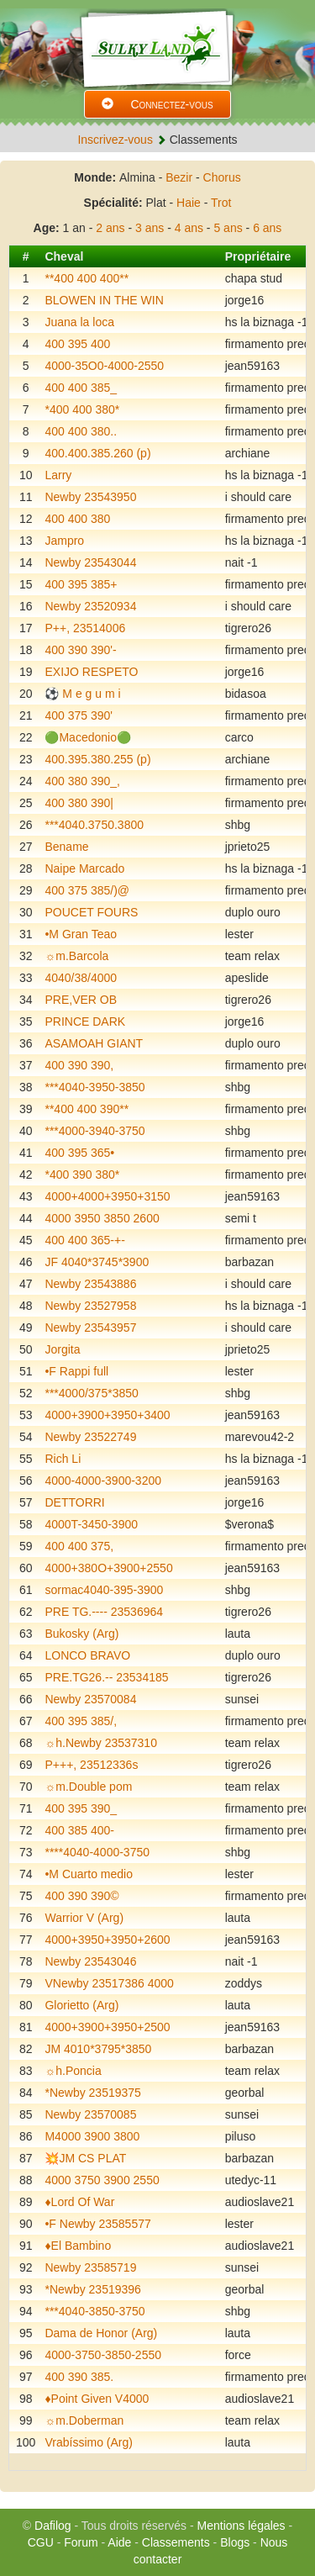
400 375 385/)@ (87, 890)
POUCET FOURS (91, 912)
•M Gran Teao (81, 934)
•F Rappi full (76, 1371)
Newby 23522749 (90, 1437)
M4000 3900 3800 (92, 2136)
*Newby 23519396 (92, 2289)
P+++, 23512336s (91, 1764)
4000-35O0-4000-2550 (104, 365)
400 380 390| (79, 803)
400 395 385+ (81, 584)
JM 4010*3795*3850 (98, 2049)
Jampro (64, 540)
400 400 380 (77, 518)
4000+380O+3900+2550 (108, 1568)
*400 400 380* (82, 409)
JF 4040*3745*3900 (97, 1262)
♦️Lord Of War (79, 2202)
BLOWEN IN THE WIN (104, 300)
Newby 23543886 (90, 1284)
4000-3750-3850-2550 (103, 2355)
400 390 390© (81, 1896)
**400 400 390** (87, 1109)
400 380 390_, (82, 781)
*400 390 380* (82, 1174)
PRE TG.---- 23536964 (104, 1611)
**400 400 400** (87, 278)
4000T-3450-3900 (91, 1524)
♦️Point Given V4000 (97, 2398)
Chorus (222, 177)
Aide (119, 2542)
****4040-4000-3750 (97, 1852)
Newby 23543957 (90, 1327)
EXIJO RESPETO (91, 671)
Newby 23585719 (90, 2267)
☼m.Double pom (88, 1786)
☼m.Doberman (84, 2420)
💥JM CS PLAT (85, 2158)
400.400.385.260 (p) (97, 453)
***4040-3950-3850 (94, 1087)
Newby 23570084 (90, 1699)
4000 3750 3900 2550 (102, 2180)
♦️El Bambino (78, 2245)
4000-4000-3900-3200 (103, 1480)
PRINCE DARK (85, 1021)
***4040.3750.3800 (94, 824)
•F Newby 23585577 (97, 2223)
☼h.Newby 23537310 (100, 1743)
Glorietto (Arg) (81, 2005)
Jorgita (62, 1349)
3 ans (149, 228)
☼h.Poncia (73, 2070)
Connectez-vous (157, 104)
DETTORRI (74, 1502)
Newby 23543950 (90, 497)
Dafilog (52, 2525)
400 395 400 (77, 344)
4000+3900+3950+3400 (107, 1415)
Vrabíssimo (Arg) (89, 2442)
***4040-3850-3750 (94, 2311)
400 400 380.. (81, 431)
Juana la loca (79, 322)
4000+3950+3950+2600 (107, 1939)
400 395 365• (79, 1152)
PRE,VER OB (81, 999)
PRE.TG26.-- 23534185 (106, 1677)
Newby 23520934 (90, 606)
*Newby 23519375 (92, 2092)
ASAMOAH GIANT (94, 1043)
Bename (66, 846)
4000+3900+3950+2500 (107, 2027)
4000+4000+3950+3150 (107, 1196)
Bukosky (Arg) (81, 1633)
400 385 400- (79, 1830)
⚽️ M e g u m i (82, 693)
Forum (80, 2542)
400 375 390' (79, 715)
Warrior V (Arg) (84, 1917)
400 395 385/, (81, 1721)
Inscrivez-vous (114, 139)
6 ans (267, 228)
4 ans (189, 228)
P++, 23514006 (85, 628)
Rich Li (63, 1458)
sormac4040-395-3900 (104, 1590)
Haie (188, 202)
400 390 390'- (80, 650)
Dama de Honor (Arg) (101, 2333)
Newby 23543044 (90, 562)
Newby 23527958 (90, 1305)
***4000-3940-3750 (94, 1131)
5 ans (227, 228)
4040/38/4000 (81, 977)
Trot (221, 202)
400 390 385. (79, 2376)
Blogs (234, 2542)
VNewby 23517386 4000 (109, 1983)
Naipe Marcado (84, 868)
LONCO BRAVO (87, 1655)
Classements (176, 2542)
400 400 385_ (81, 387)
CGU (41, 2542)
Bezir (178, 177)
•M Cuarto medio (89, 1874)
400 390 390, (79, 1065)
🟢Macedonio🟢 (88, 737)
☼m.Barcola (76, 956)
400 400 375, (79, 1546)
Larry (58, 475)
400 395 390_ (81, 1808)
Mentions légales (241, 2525)
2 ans (110, 228)
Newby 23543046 (90, 1961)
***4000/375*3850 (91, 1393)
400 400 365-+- (84, 1240)
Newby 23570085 (90, 2114)
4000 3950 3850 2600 (102, 1218)
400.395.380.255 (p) (97, 759)
